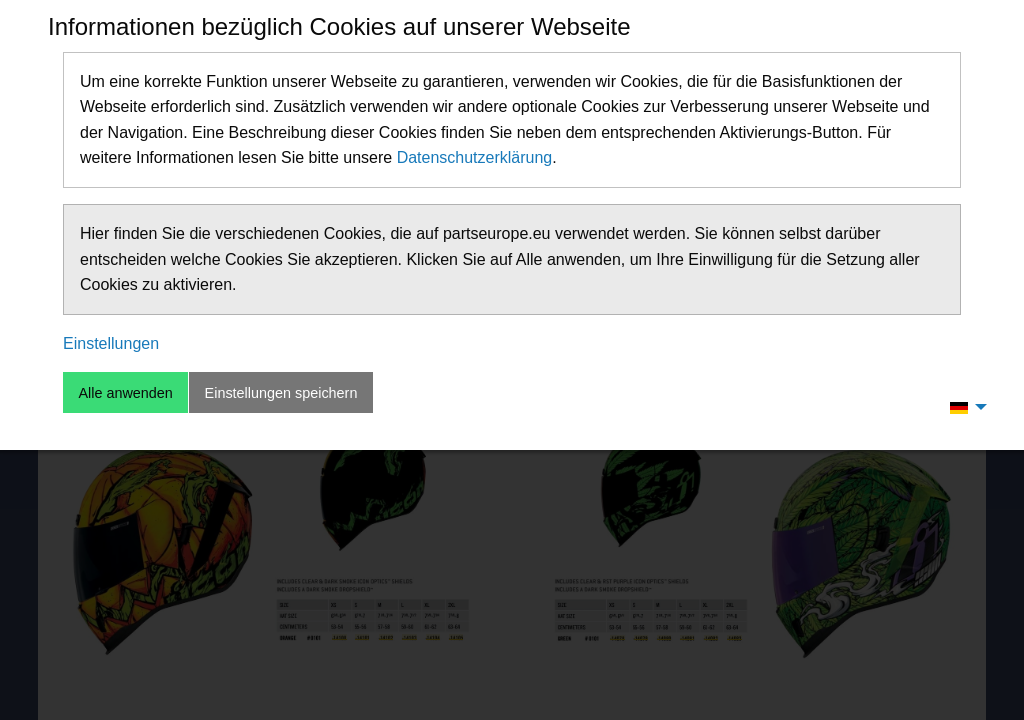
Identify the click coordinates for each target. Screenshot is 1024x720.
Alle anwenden (125, 393)
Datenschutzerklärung (475, 157)
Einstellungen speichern (281, 393)
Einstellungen (111, 343)
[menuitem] (963, 407)
